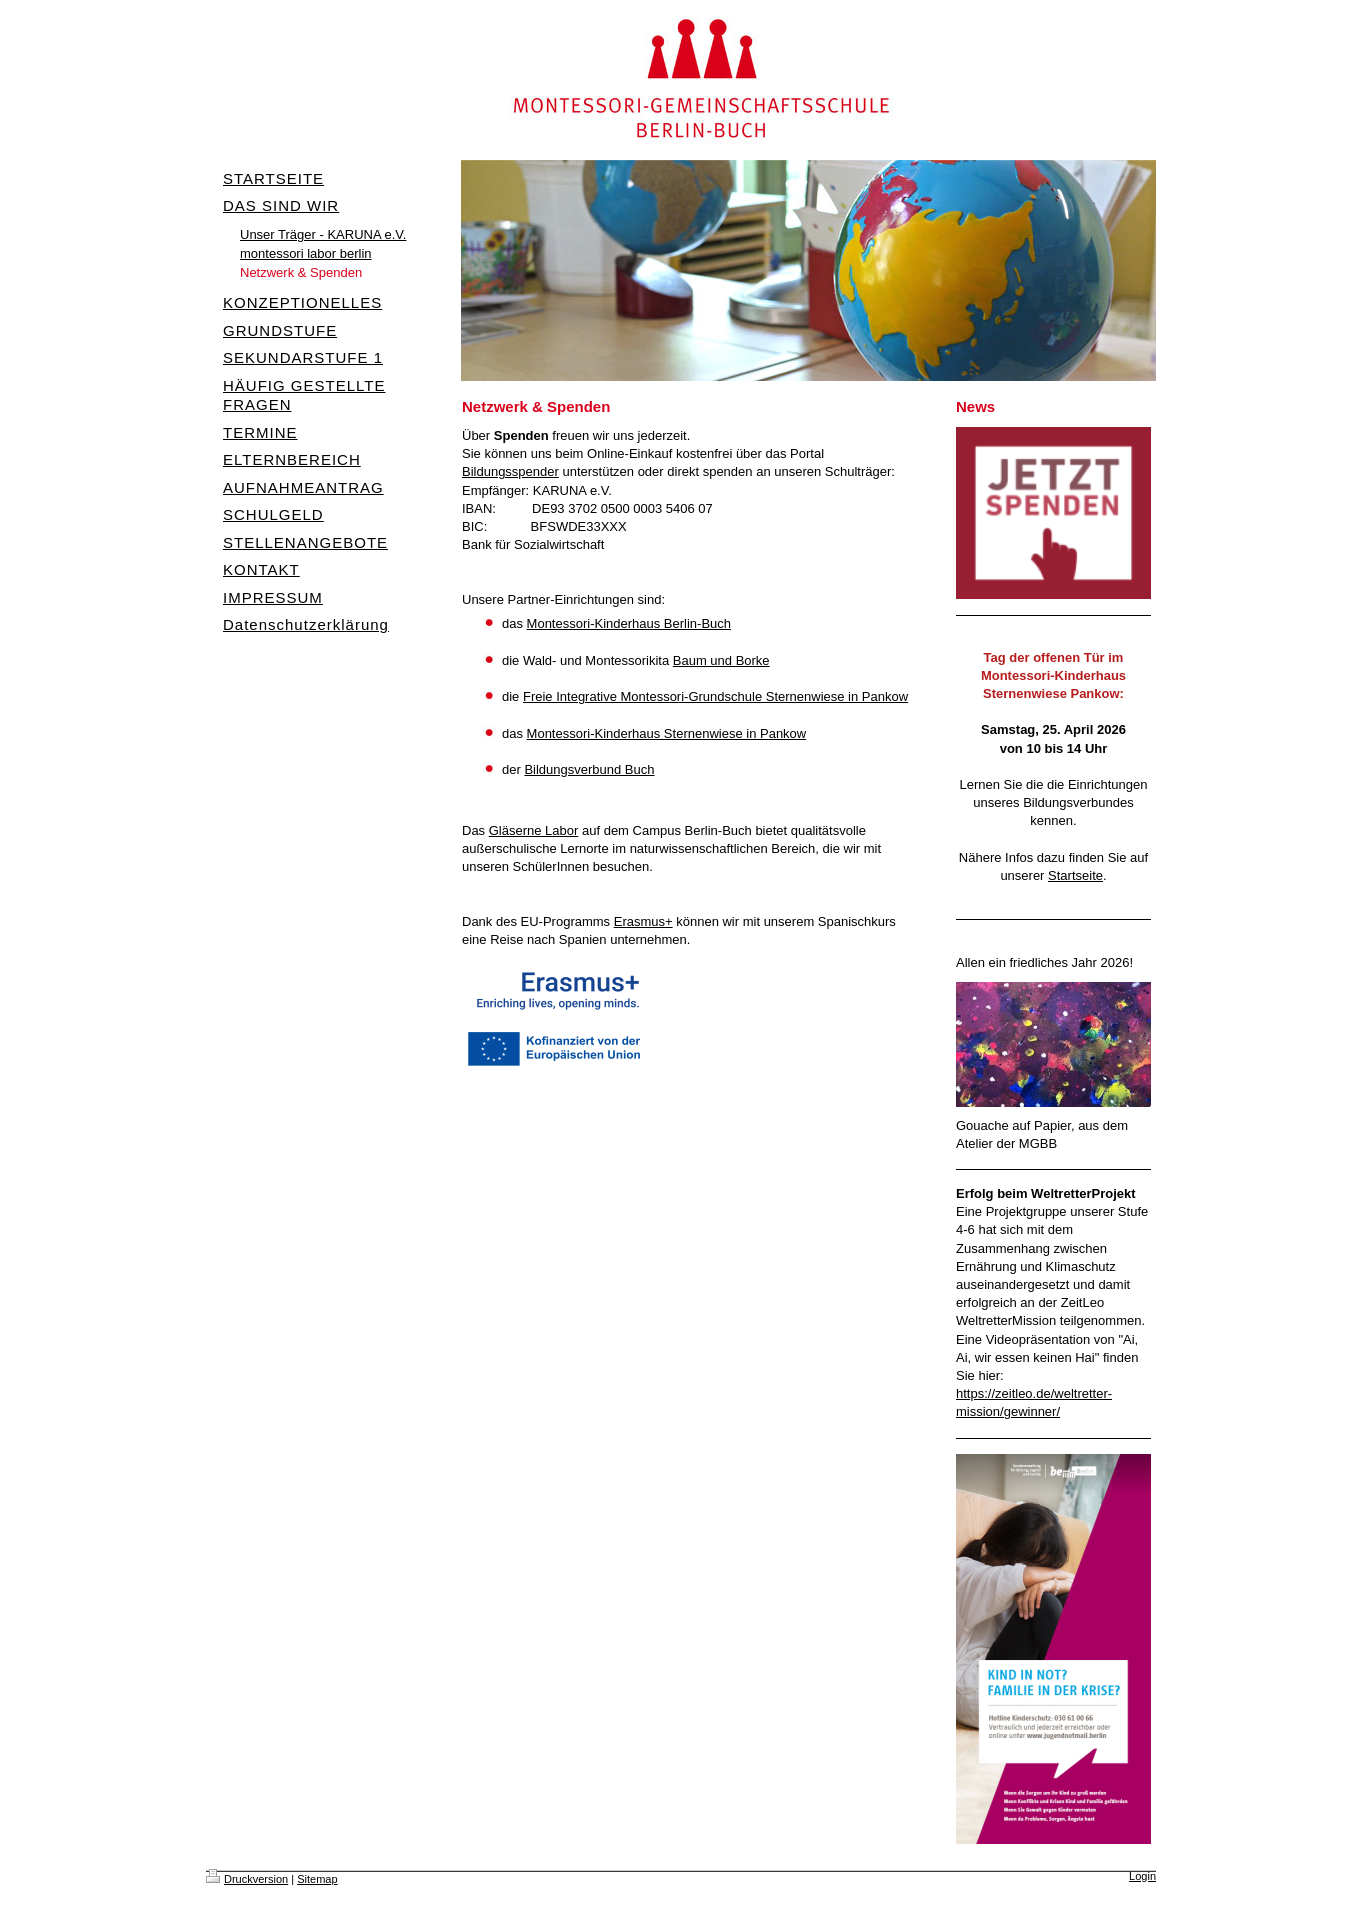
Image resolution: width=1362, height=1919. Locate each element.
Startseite (1075, 875)
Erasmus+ (643, 921)
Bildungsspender (510, 471)
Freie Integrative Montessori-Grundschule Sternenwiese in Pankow (715, 696)
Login (1142, 1876)
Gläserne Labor (534, 830)
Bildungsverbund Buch (589, 769)
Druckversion (247, 1879)
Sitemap (317, 1879)
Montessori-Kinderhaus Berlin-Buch (629, 623)
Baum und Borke (721, 660)
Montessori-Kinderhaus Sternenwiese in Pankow (667, 733)
